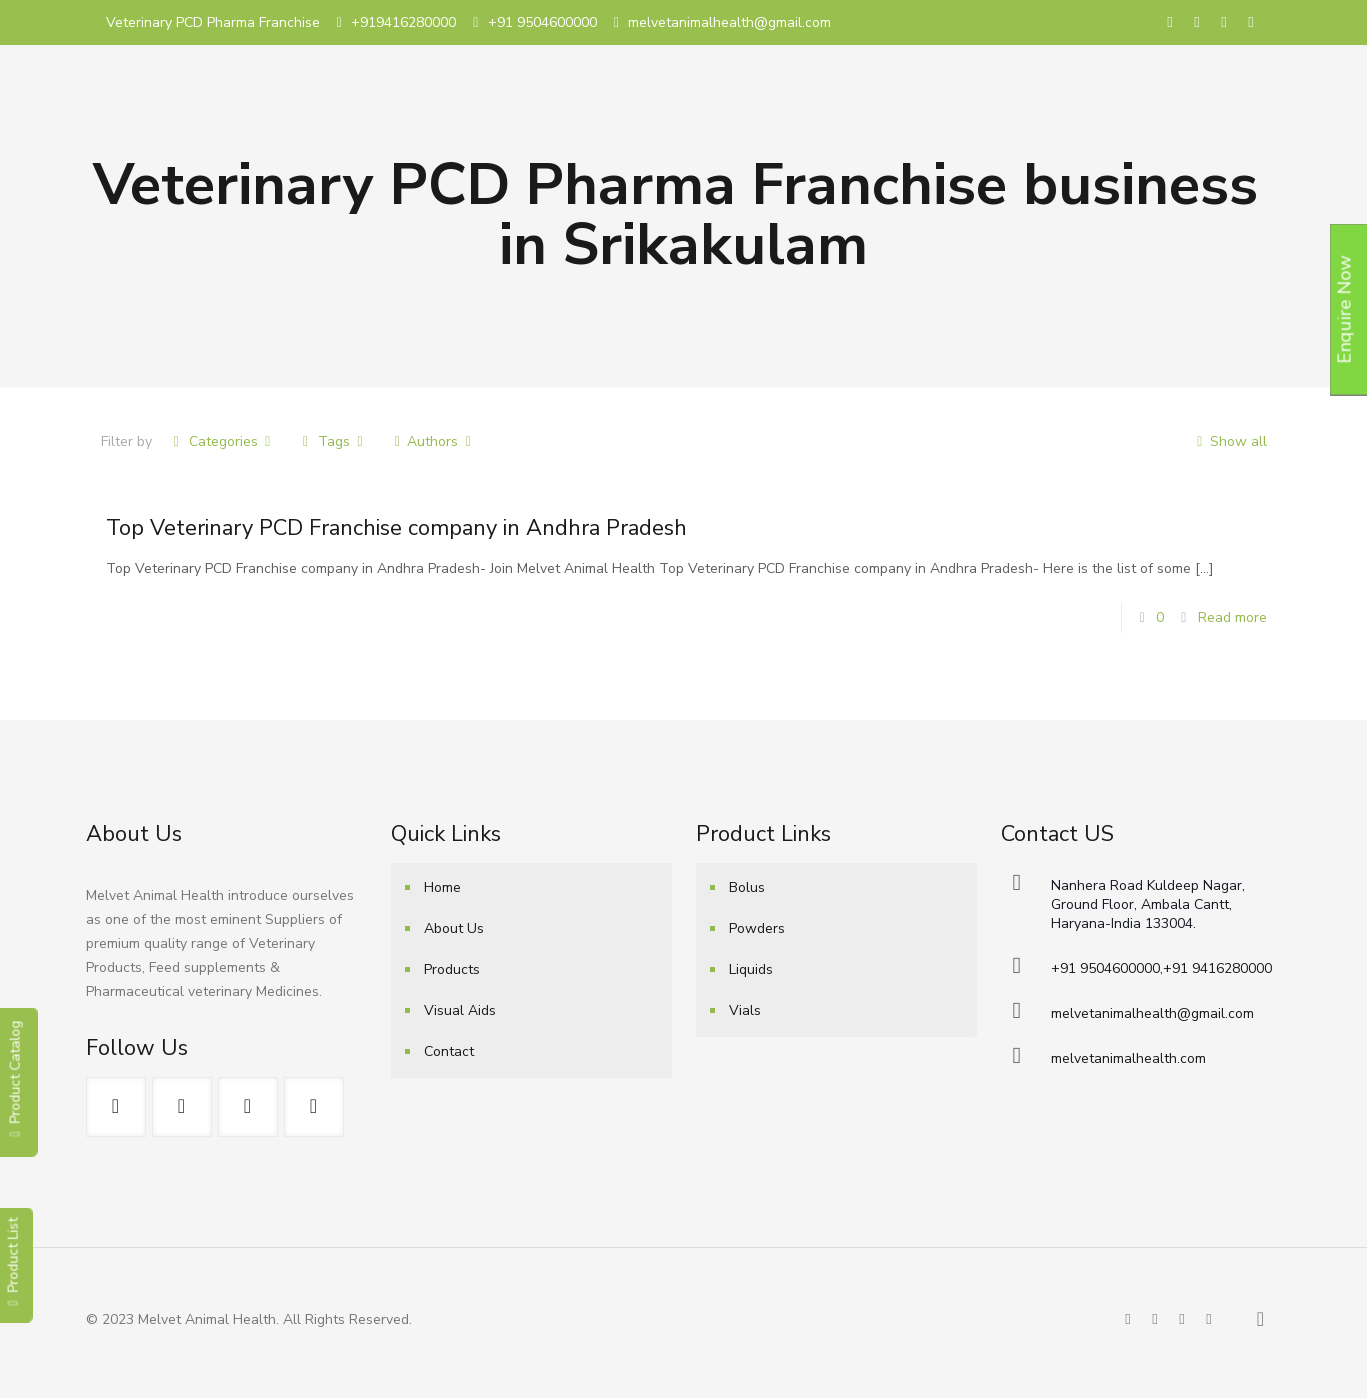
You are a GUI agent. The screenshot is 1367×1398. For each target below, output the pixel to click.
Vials (745, 1010)
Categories (222, 441)
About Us (454, 928)
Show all (1228, 441)
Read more (1232, 617)
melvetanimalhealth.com (1128, 1058)
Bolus (747, 887)
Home (442, 887)
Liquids (751, 969)
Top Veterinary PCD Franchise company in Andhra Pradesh (396, 528)
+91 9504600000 (542, 22)
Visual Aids (460, 1010)
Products (452, 969)
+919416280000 (403, 22)
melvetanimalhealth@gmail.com (729, 22)
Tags (333, 441)
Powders (757, 928)
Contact (449, 1051)
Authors (433, 441)
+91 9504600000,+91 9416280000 (1161, 968)
